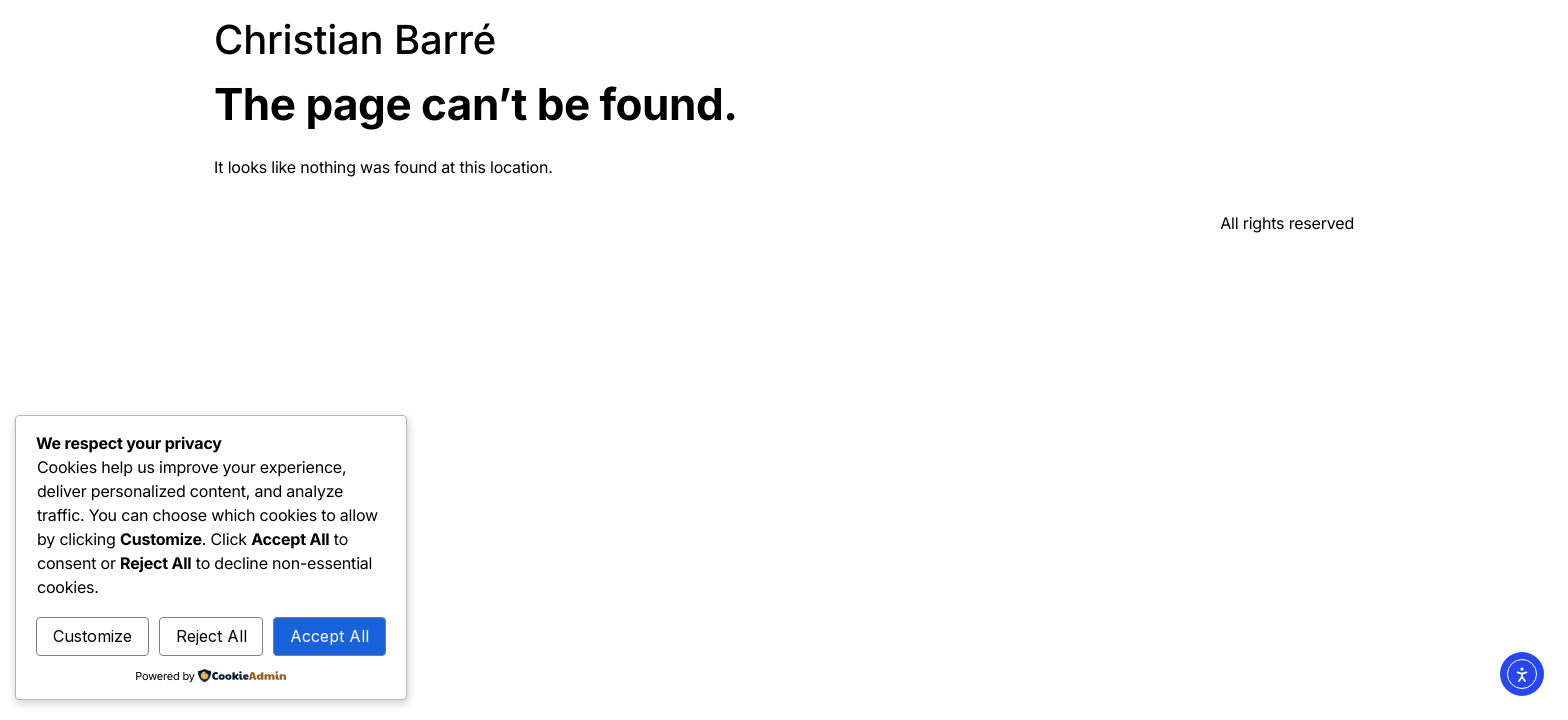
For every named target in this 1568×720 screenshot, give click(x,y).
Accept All (329, 636)
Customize (92, 636)
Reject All (211, 636)
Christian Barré (355, 39)
